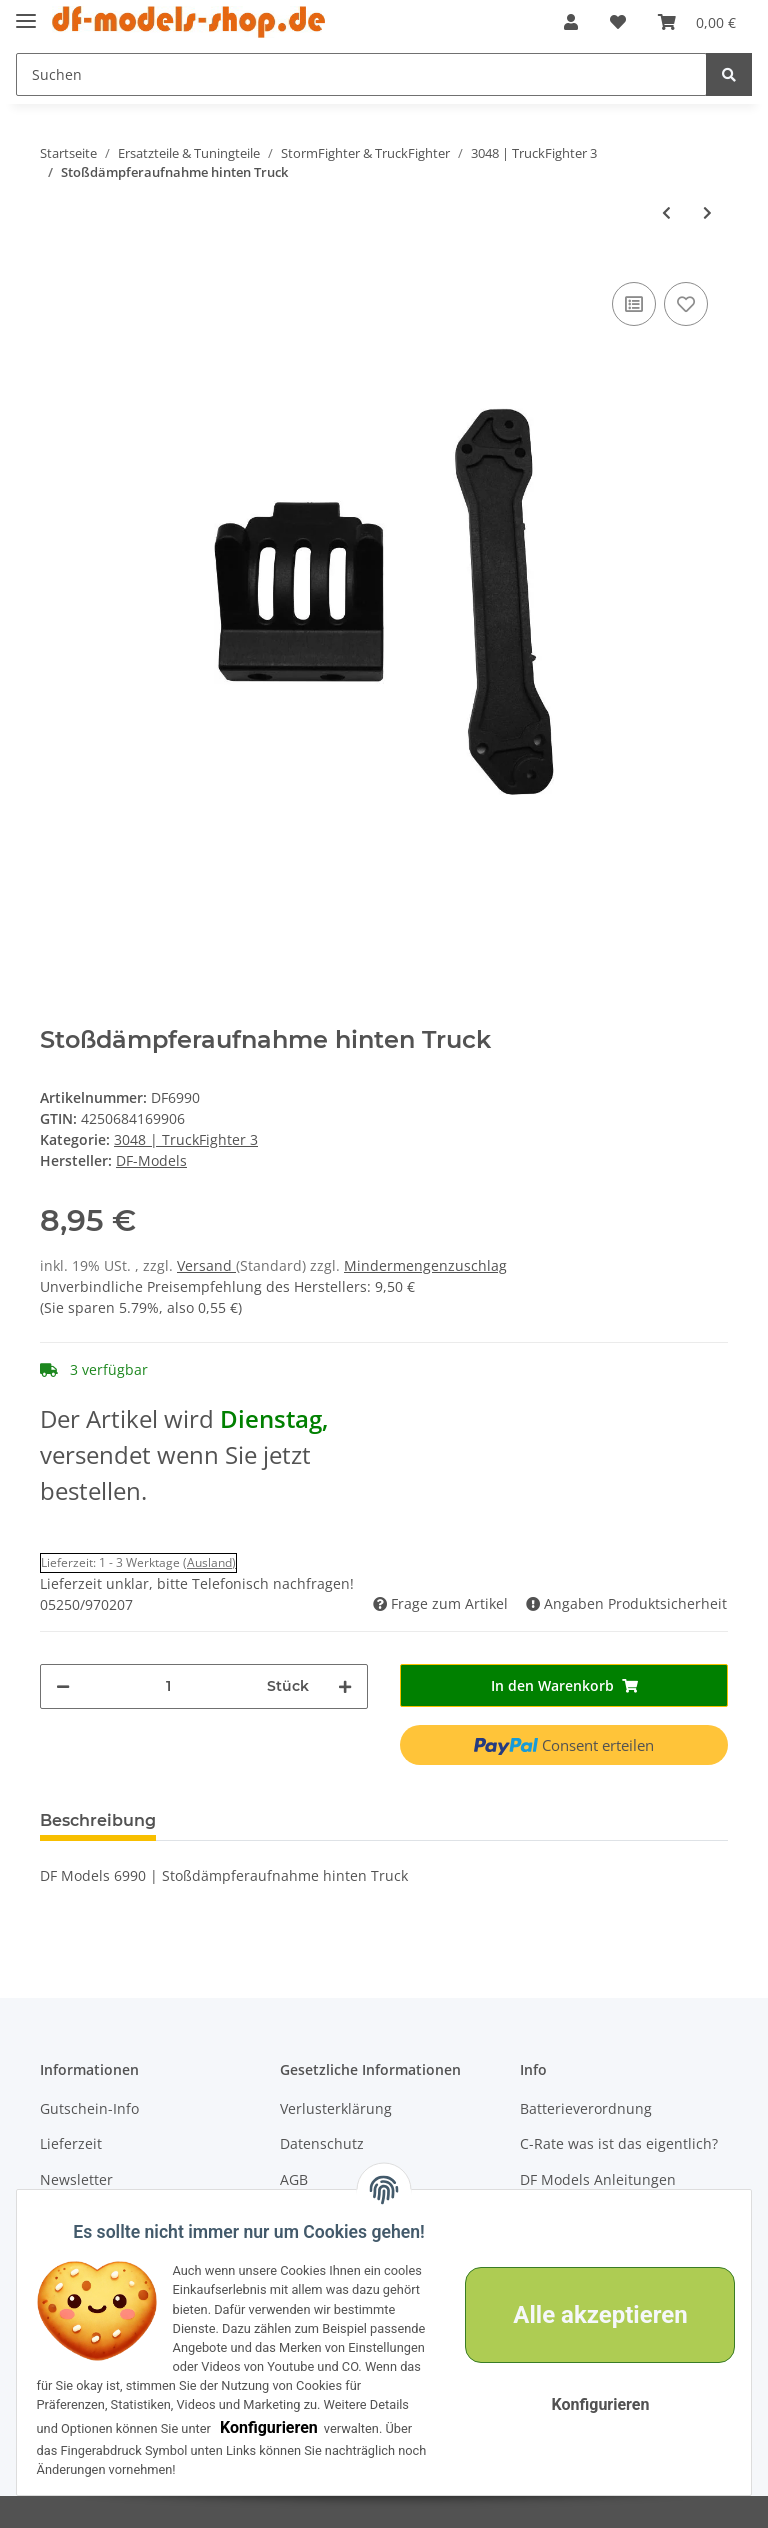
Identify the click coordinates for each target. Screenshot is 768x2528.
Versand (206, 1265)
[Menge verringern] (63, 1686)
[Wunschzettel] (618, 22)
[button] (571, 22)
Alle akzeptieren (588, 2292)
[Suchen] (361, 74)
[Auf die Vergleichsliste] (634, 304)
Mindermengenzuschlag (425, 1265)
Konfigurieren (104, 2427)
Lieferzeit (71, 2143)
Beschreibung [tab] (98, 1820)
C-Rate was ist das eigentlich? (619, 2143)
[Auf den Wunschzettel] (686, 304)
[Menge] (168, 1686)
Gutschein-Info (89, 2108)
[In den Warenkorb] (564, 1685)
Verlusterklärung (336, 2108)
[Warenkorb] (697, 22)
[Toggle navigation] (26, 12)
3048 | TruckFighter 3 (186, 1139)
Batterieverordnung (586, 2108)
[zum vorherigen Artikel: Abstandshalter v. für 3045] (666, 212)
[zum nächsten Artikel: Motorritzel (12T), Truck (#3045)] (707, 212)
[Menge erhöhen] (345, 1686)
